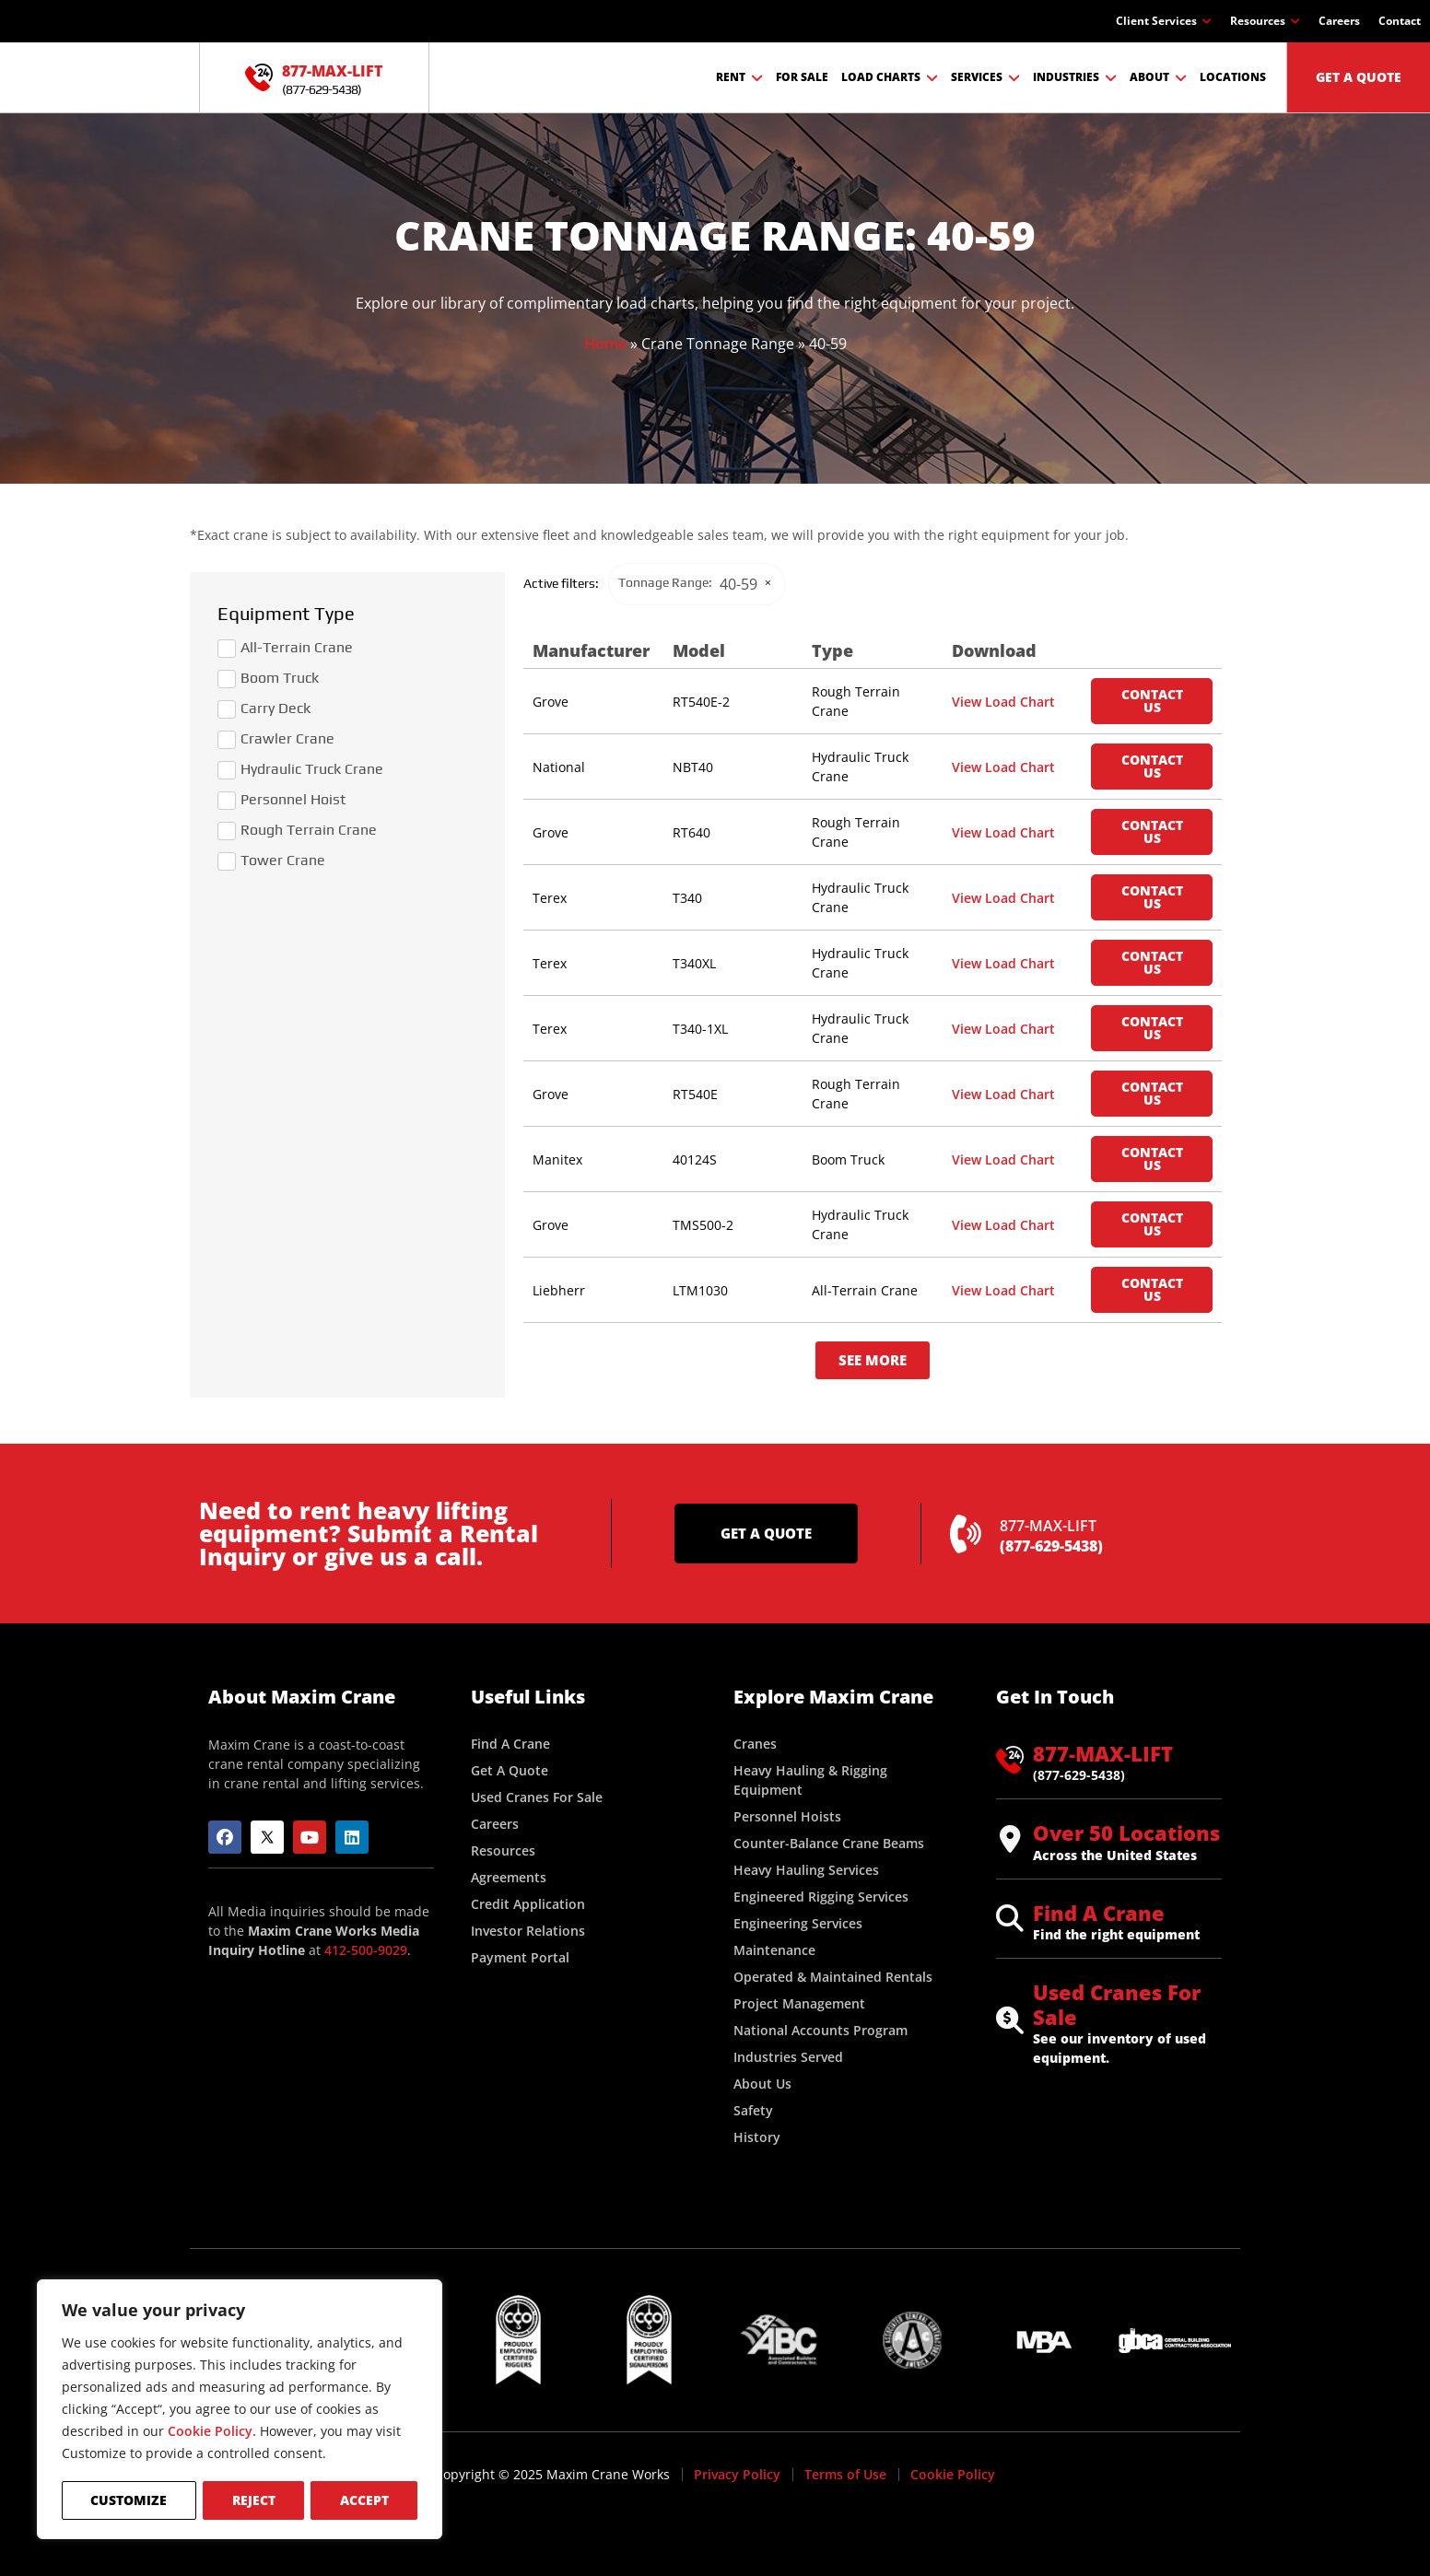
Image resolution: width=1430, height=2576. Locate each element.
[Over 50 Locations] (1010, 1839)
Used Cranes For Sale (1117, 2004)
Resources (1265, 21)
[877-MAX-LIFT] (259, 77)
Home (605, 344)
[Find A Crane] (1010, 1918)
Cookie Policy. (212, 2432)
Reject (253, 2500)
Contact (1399, 21)
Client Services (1164, 21)
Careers (1339, 21)
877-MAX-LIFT (332, 71)
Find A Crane (1099, 1912)
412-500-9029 (365, 1950)
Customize (128, 2500)
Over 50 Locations (1126, 1832)
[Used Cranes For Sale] (1010, 2020)
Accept (364, 2500)
